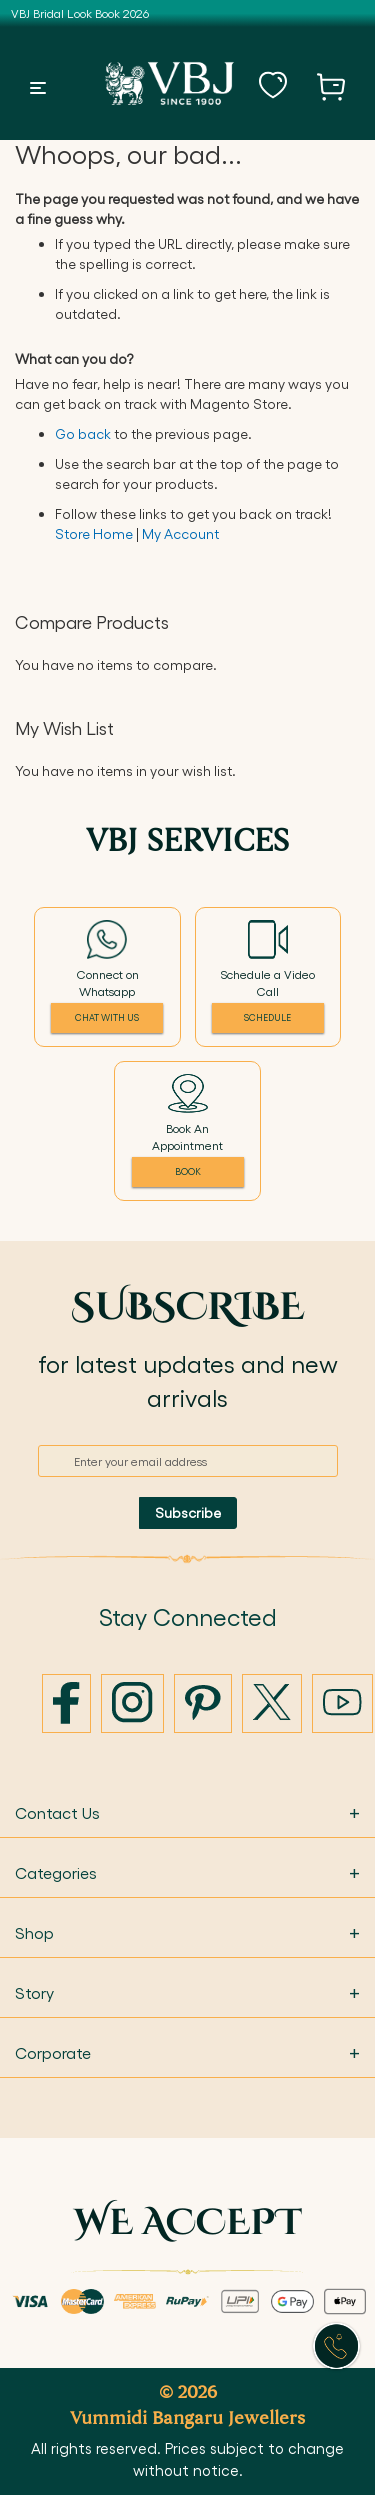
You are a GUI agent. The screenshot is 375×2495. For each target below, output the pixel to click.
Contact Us (187, 1812)
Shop (187, 1932)
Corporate (187, 2052)
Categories (187, 1872)
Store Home (94, 533)
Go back (83, 433)
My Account (180, 533)
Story (187, 1992)
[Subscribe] (188, 1513)
